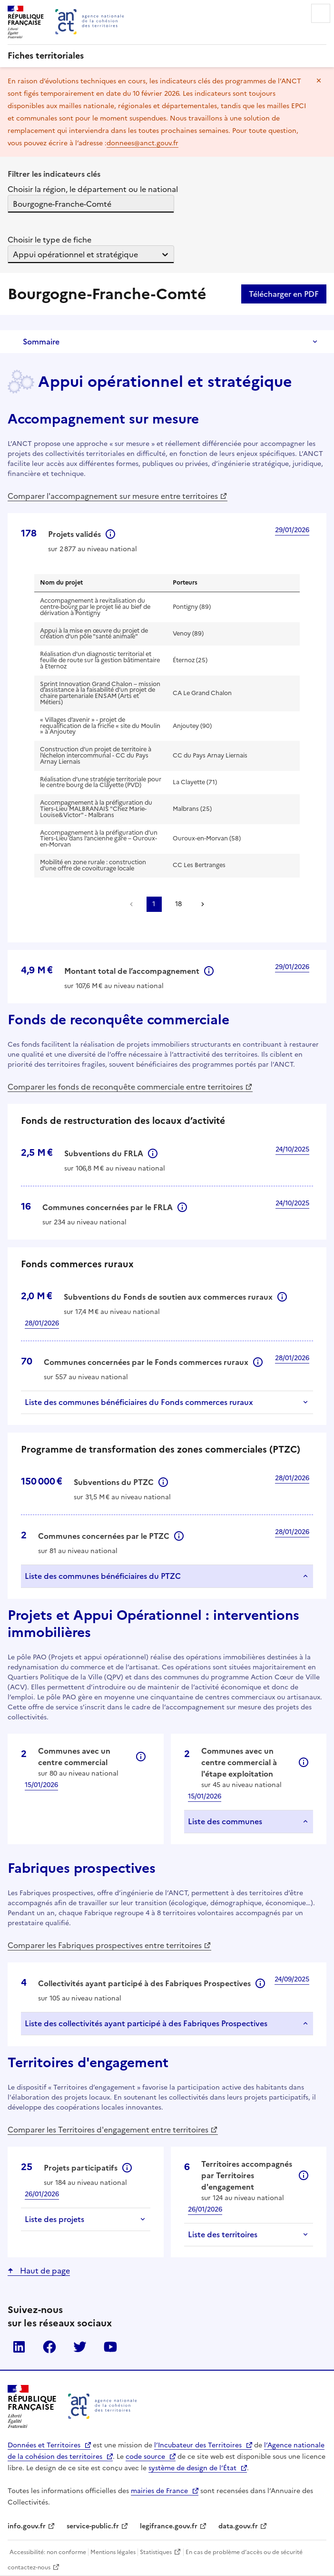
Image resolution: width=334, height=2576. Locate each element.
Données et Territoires (44, 2445)
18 (178, 904)
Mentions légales (113, 2552)
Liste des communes (225, 1821)
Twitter (80, 2346)
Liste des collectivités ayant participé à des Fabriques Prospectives (146, 2023)
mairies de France (159, 2491)
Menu (320, 13)
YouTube (110, 2346)
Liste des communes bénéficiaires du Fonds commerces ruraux (139, 1402)
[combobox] (14, 204)
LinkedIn (19, 2346)
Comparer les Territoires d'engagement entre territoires (108, 2129)
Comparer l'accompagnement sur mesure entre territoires (113, 496)
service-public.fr (93, 2526)
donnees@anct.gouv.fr (142, 143)
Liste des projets (54, 2219)
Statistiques (156, 2552)
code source (145, 2457)
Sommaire (41, 341)
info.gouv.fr (27, 2526)
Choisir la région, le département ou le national (93, 189)
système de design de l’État (192, 2468)
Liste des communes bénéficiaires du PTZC (103, 1576)
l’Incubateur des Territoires (198, 2445)
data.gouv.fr (238, 2526)
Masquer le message (318, 80)
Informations (110, 534)
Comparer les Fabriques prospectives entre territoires (105, 1945)
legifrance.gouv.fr (168, 2526)
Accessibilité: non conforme (48, 2552)
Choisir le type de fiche (49, 239)
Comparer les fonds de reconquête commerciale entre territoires (125, 1086)
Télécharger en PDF (284, 294)
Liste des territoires (222, 2234)
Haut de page (44, 2270)
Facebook (49, 2346)
